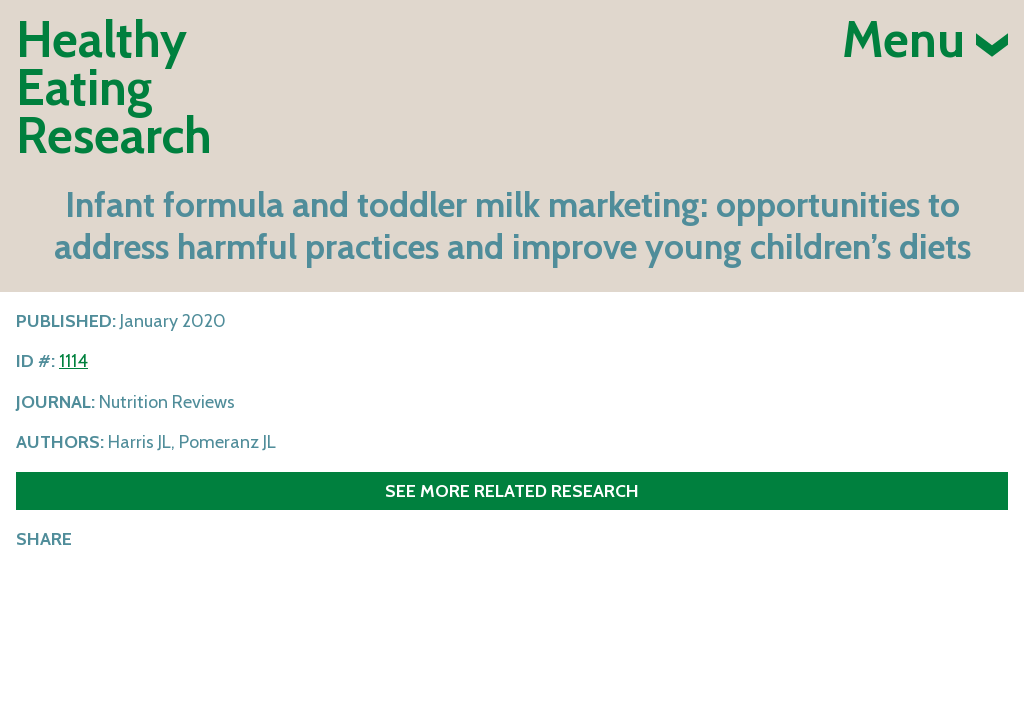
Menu (925, 40)
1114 (73, 361)
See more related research (512, 490)
